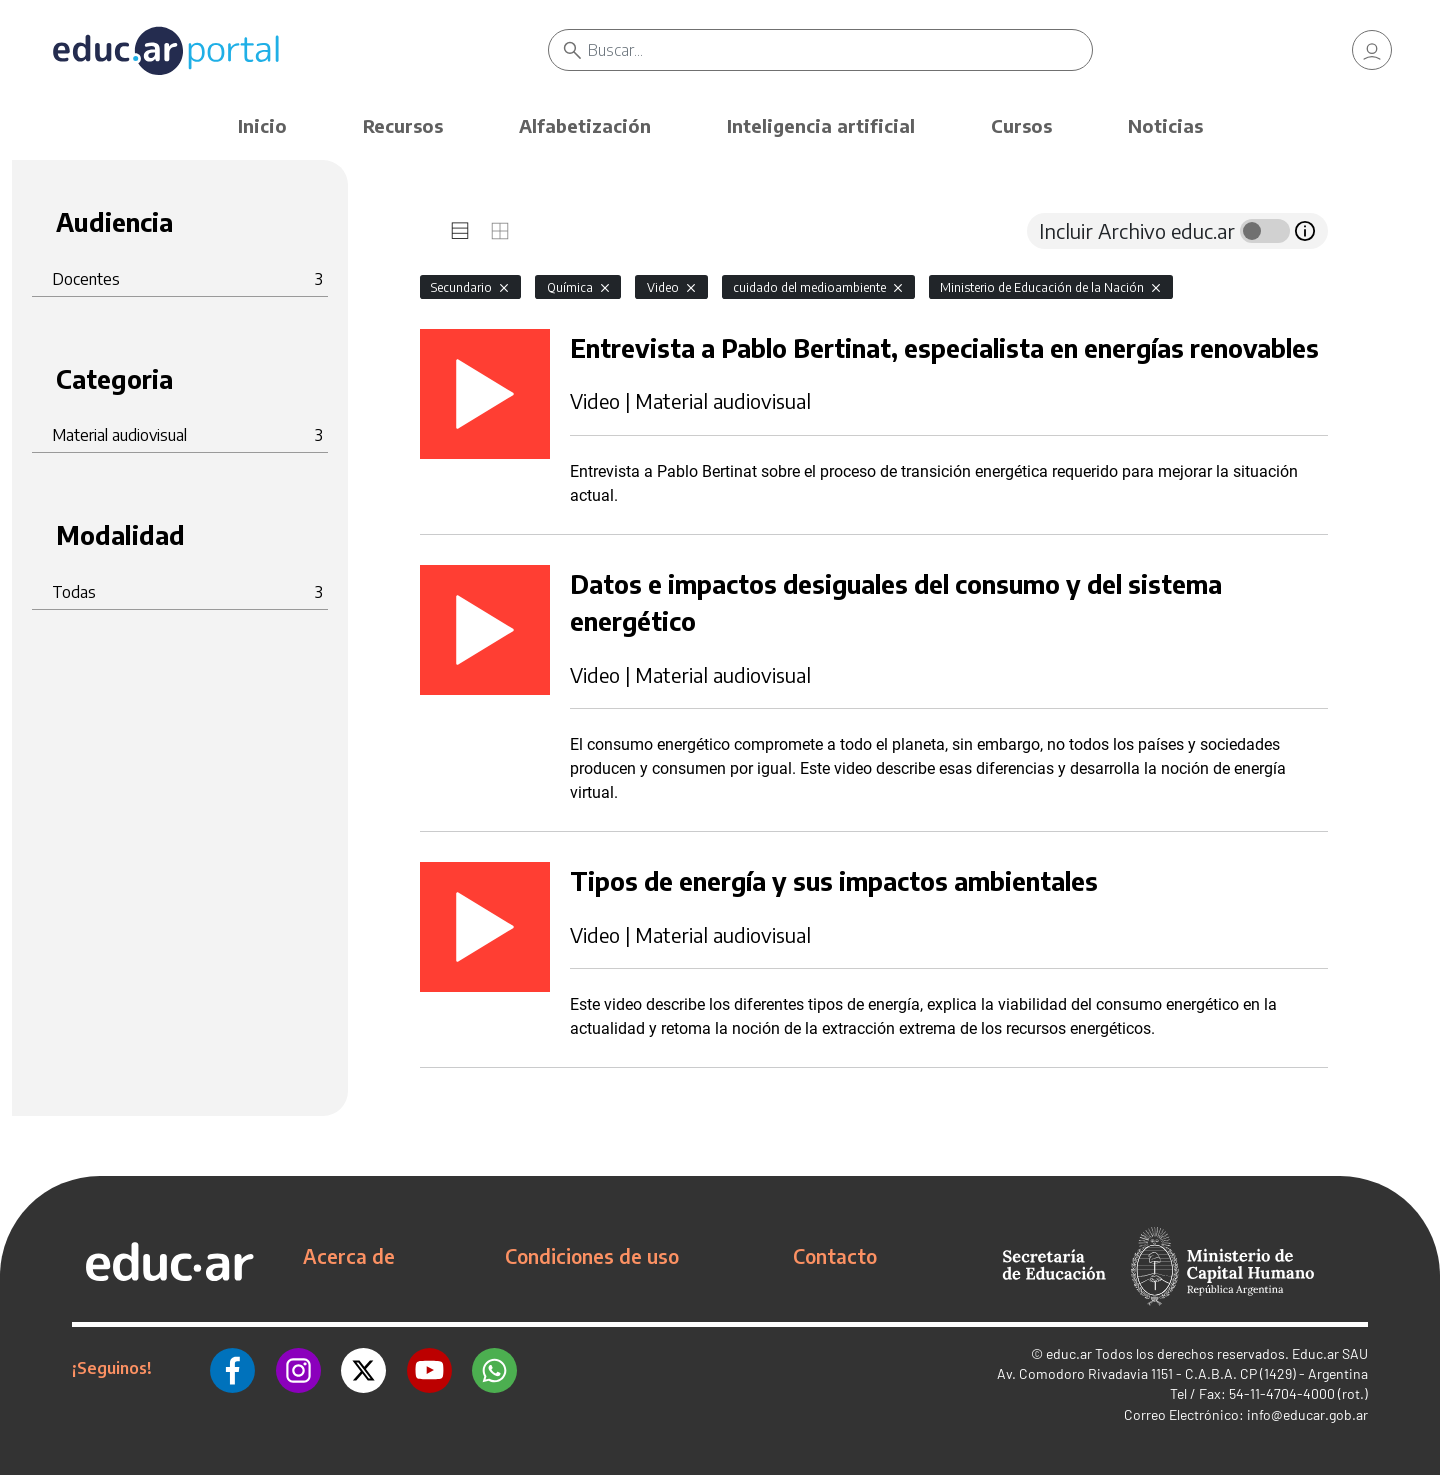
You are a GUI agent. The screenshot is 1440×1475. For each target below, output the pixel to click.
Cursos (1021, 125)
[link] (1372, 50)
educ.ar (1069, 1353)
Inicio (262, 125)
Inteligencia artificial (821, 125)
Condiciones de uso (592, 1256)
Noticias (1165, 125)
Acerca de (349, 1256)
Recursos (403, 125)
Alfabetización (585, 125)
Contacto (835, 1256)
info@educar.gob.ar (1307, 1414)
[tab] (460, 231)
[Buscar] (840, 50)
